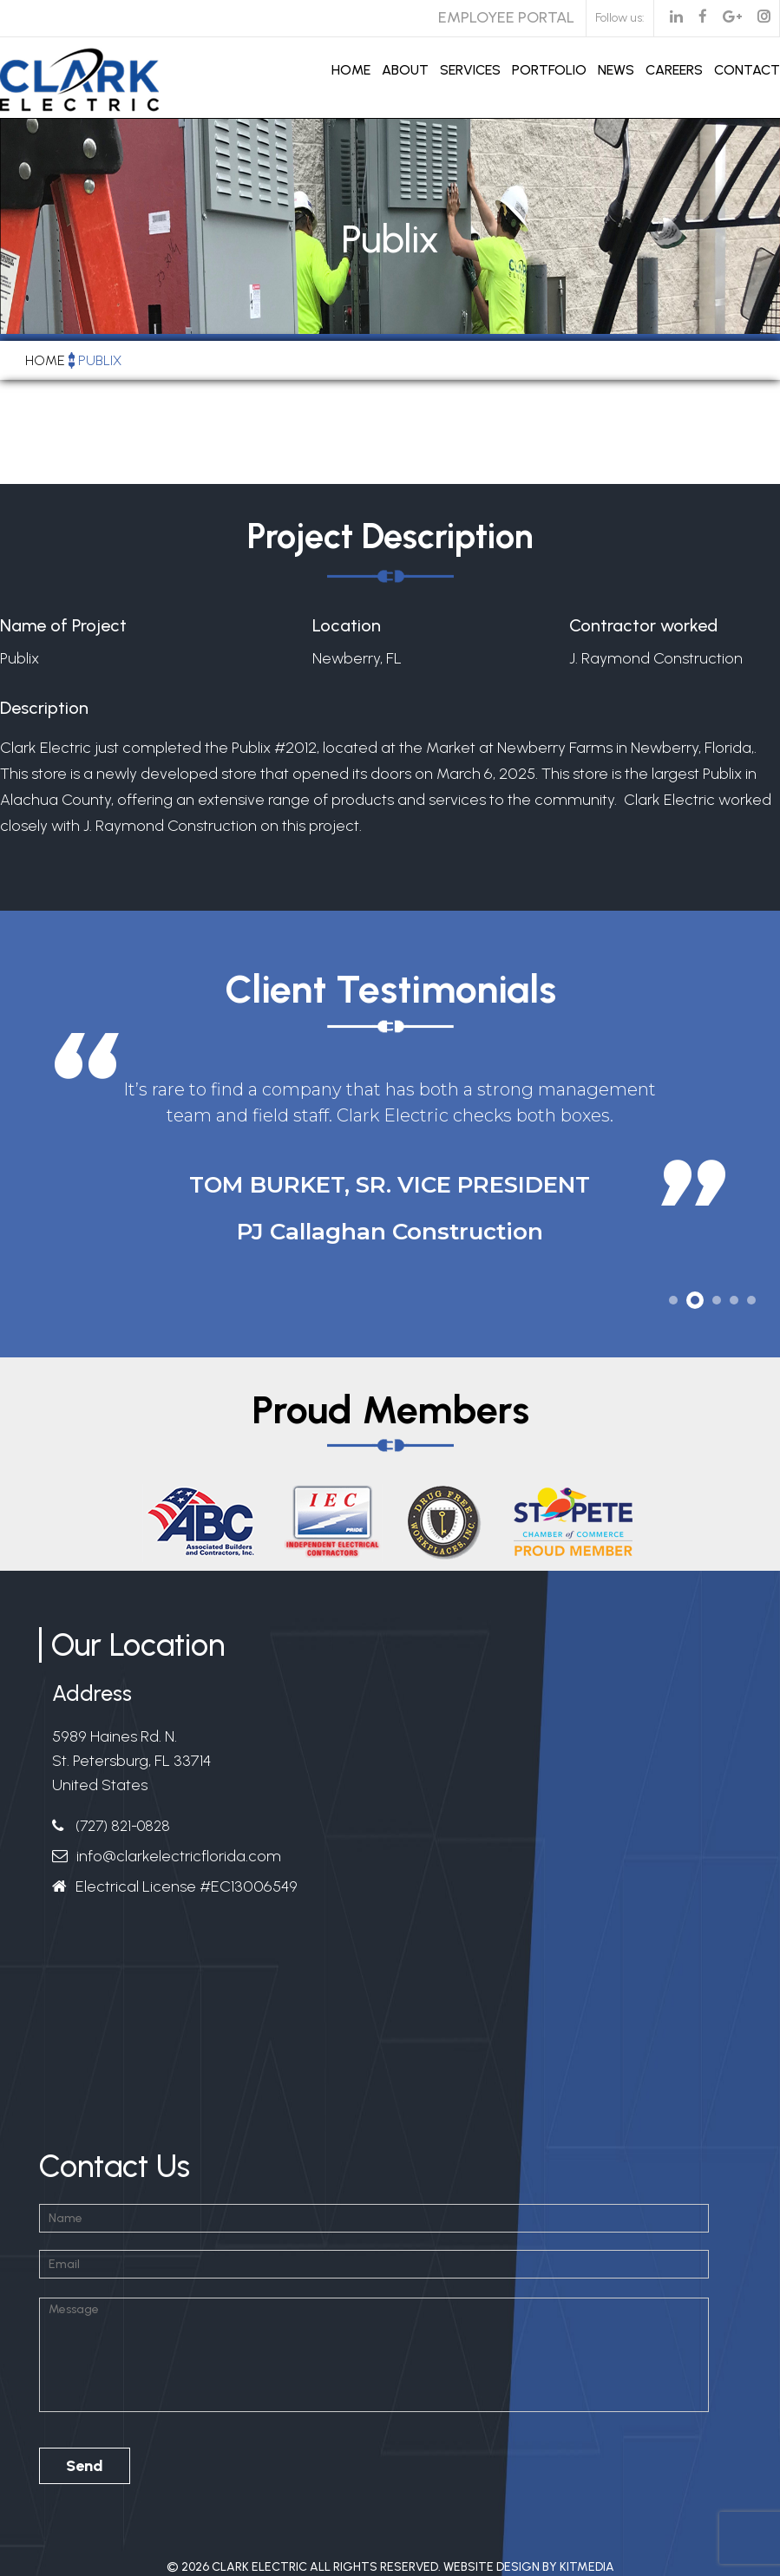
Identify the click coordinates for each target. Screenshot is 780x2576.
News (616, 70)
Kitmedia (587, 2567)
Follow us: (620, 17)
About (405, 70)
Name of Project (63, 625)
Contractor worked (643, 625)
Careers (674, 70)
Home (350, 70)
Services (470, 70)
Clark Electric (259, 2567)
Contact (747, 70)
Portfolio (549, 70)
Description (44, 707)
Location (346, 625)
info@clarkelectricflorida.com (178, 1856)
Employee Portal (506, 17)
